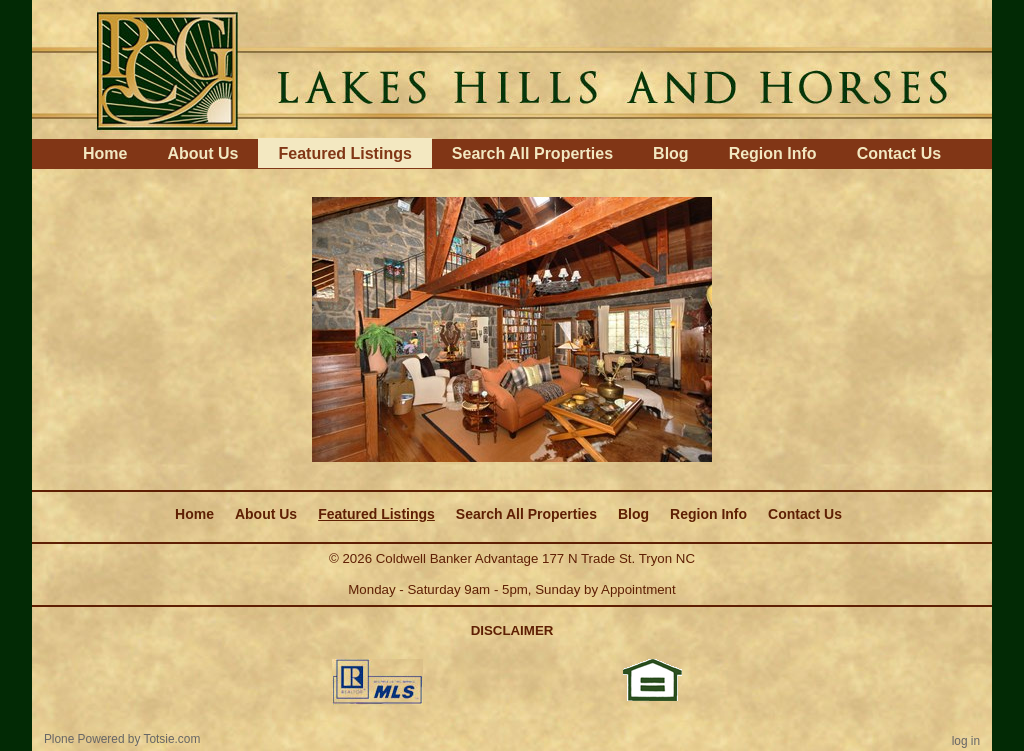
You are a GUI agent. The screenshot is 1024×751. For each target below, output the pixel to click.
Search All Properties (532, 153)
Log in (966, 741)
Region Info (773, 153)
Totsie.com (172, 739)
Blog (671, 153)
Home (105, 153)
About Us (202, 153)
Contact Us (899, 153)
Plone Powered (84, 739)
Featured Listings (344, 153)
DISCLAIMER (512, 630)
